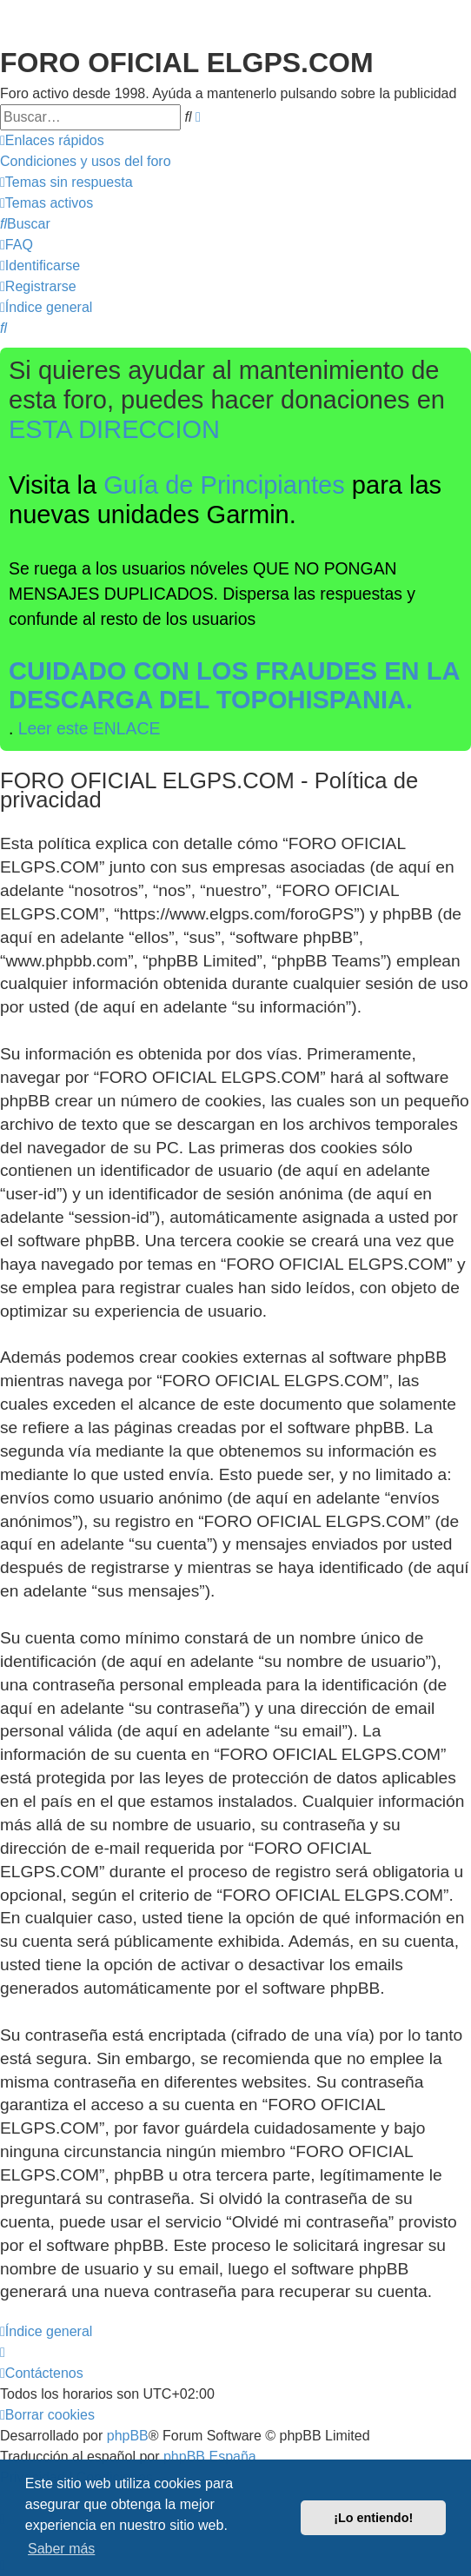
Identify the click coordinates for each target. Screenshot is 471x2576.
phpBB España (209, 2456)
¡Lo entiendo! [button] (373, 2518)
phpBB (128, 2435)
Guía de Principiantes (224, 485)
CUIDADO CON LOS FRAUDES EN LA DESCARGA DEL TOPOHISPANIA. (234, 685)
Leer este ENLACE (89, 728)
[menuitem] (85, 161)
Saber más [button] (61, 2548)
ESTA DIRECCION (114, 429)
